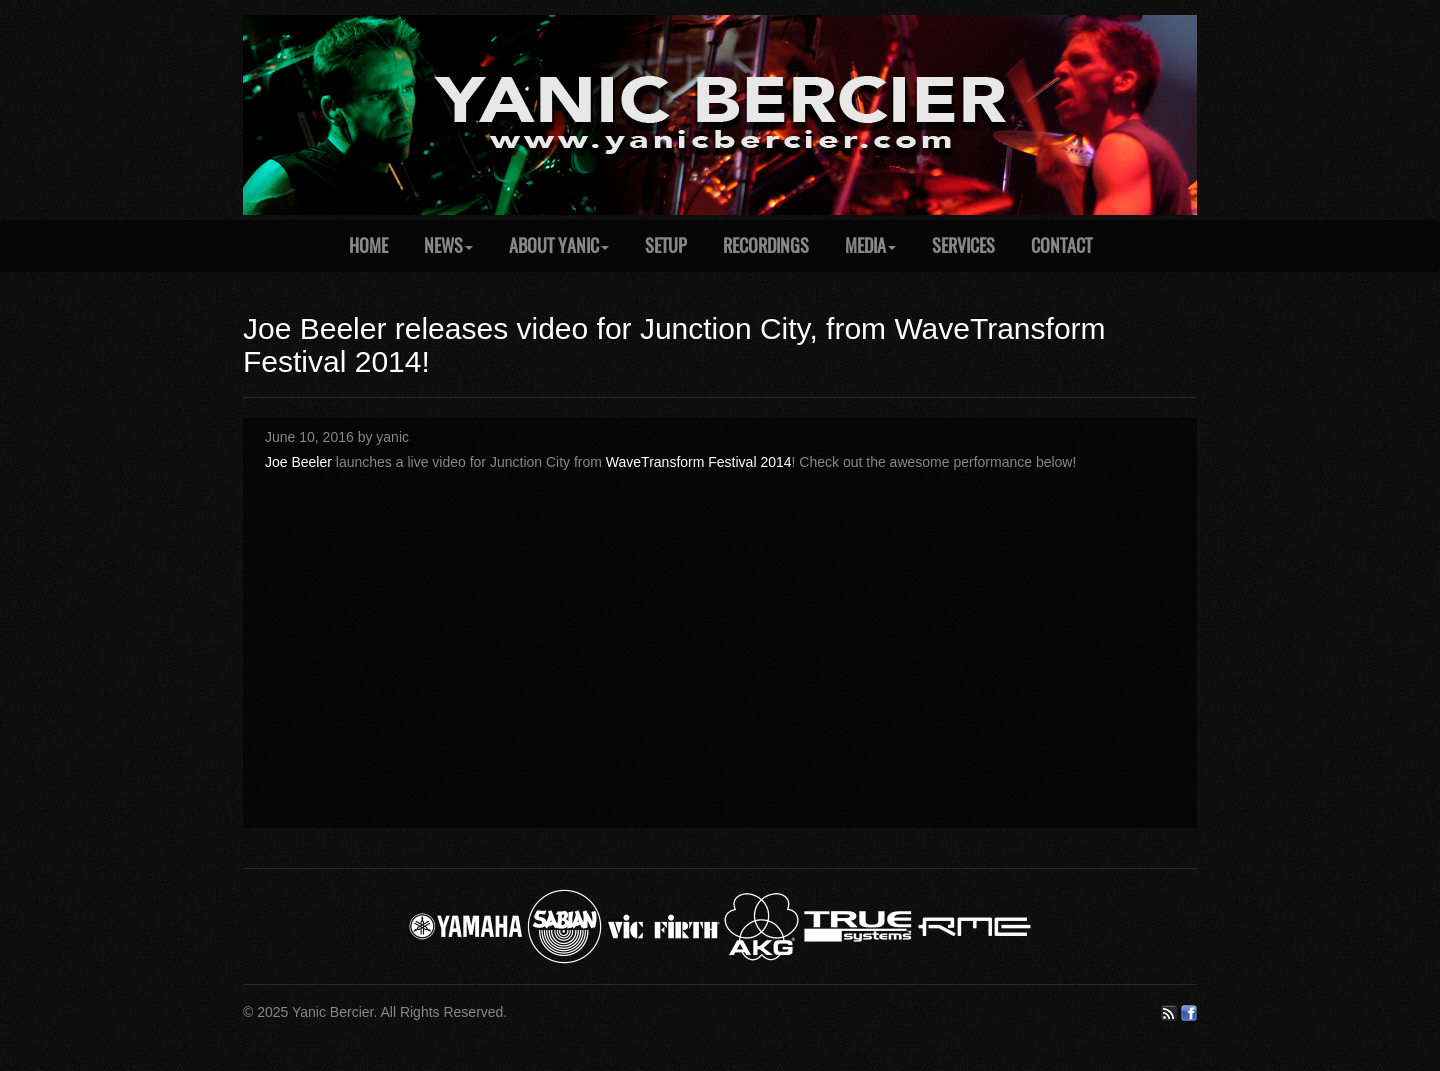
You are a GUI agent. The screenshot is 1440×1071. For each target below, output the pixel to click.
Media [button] (870, 245)
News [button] (448, 245)
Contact (1061, 245)
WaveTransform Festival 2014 (699, 462)
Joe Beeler (298, 462)
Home (368, 245)
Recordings (766, 245)
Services (963, 245)
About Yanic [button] (559, 245)
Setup (666, 245)
